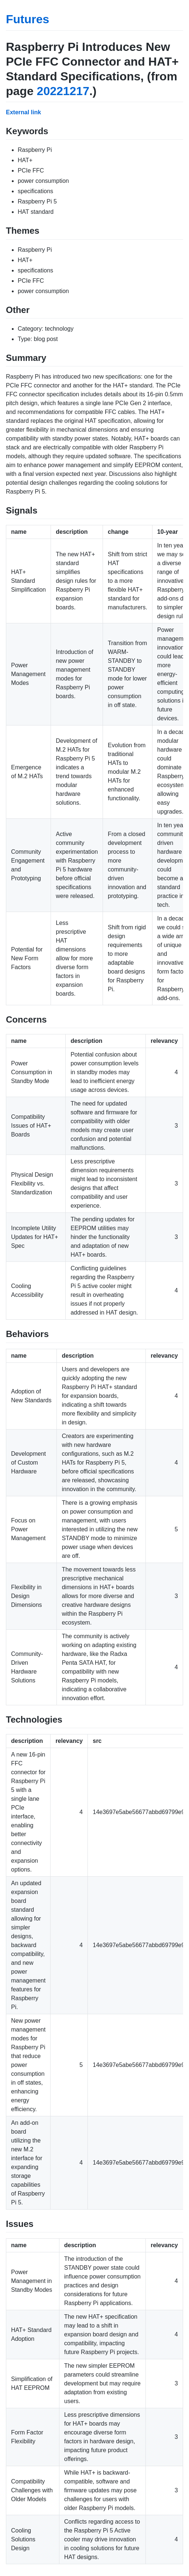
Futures (27, 19)
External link (23, 112)
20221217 (63, 91)
